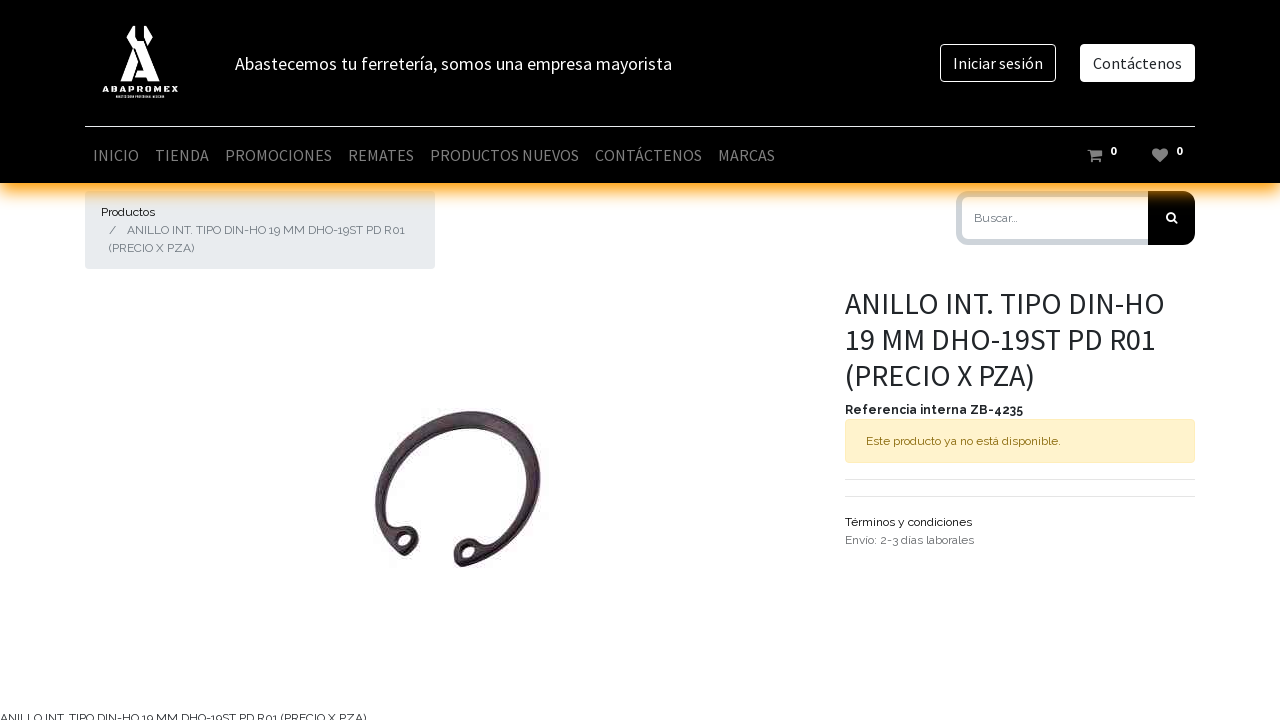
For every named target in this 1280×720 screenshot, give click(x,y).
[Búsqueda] (1171, 218)
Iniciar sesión (998, 63)
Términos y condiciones (908, 522)
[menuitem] (116, 155)
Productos (128, 212)
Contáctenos (1137, 63)
